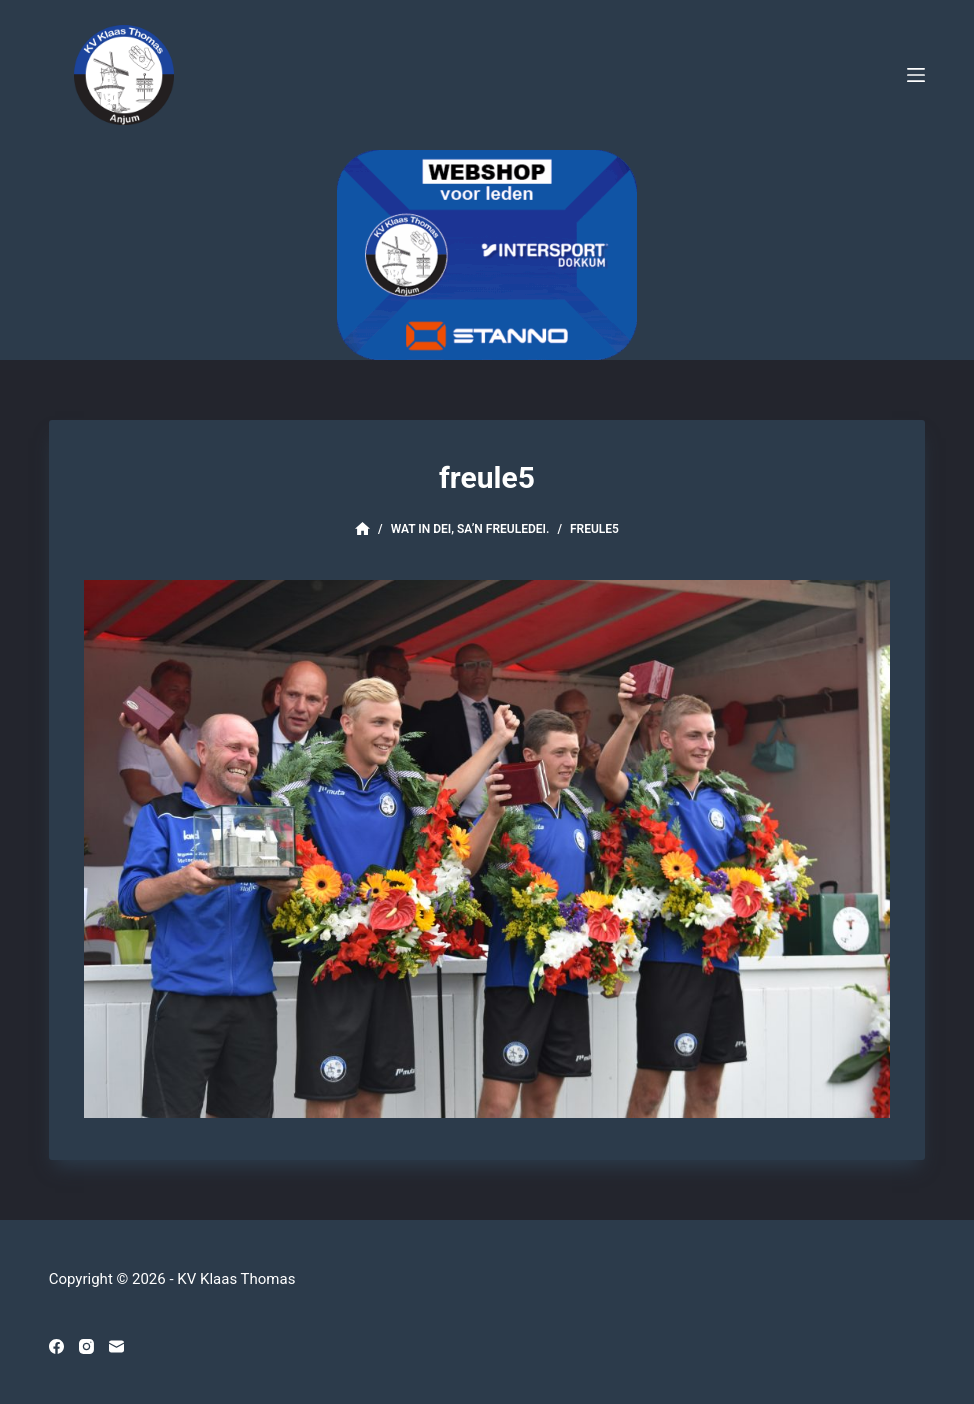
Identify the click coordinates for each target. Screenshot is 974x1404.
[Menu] (916, 75)
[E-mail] (116, 1346)
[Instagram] (86, 1346)
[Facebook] (56, 1346)
